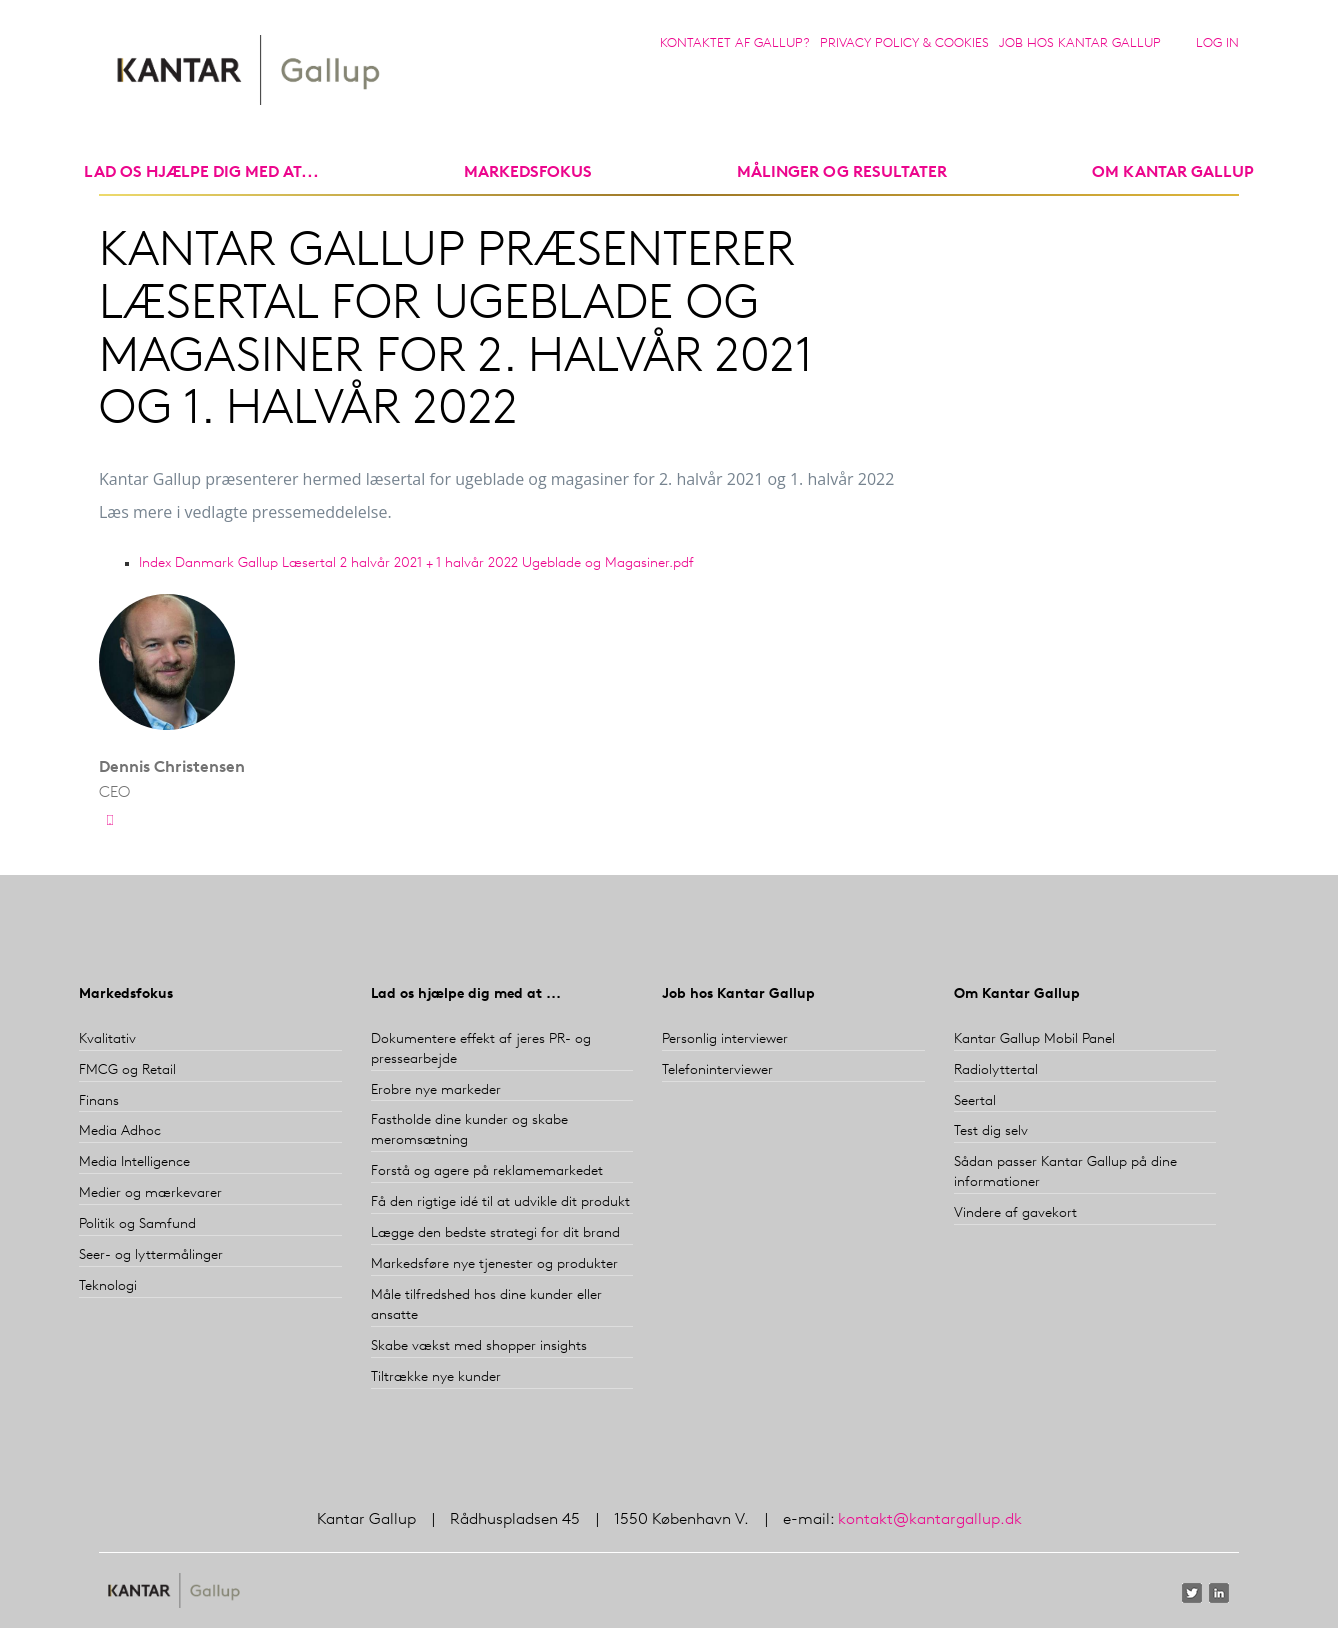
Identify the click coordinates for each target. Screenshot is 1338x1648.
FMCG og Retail (127, 1070)
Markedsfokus (126, 994)
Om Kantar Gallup (1173, 173)
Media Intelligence (134, 1162)
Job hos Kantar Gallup (1080, 43)
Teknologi (108, 1286)
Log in (1217, 43)
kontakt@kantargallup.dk (930, 1520)
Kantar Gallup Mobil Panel (1034, 1039)
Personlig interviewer (725, 1039)
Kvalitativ (107, 1039)
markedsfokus (528, 173)
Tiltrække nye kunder (436, 1377)
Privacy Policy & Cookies (904, 43)
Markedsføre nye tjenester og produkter (494, 1264)
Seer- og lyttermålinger (151, 1255)
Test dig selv (991, 1131)
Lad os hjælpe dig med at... (201, 173)
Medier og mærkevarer (150, 1193)
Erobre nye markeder (436, 1090)
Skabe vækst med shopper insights (479, 1346)
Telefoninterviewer (717, 1070)
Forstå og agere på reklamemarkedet (487, 1171)
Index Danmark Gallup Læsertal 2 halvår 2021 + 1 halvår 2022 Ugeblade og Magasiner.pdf (416, 563)
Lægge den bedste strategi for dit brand (495, 1233)
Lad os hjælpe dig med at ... (466, 994)
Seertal (975, 1101)
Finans (99, 1101)
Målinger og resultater (842, 173)
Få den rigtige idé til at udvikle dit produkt (500, 1202)
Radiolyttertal (996, 1070)
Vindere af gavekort (1015, 1213)
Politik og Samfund (137, 1224)
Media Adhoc (120, 1131)
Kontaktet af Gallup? (735, 43)
